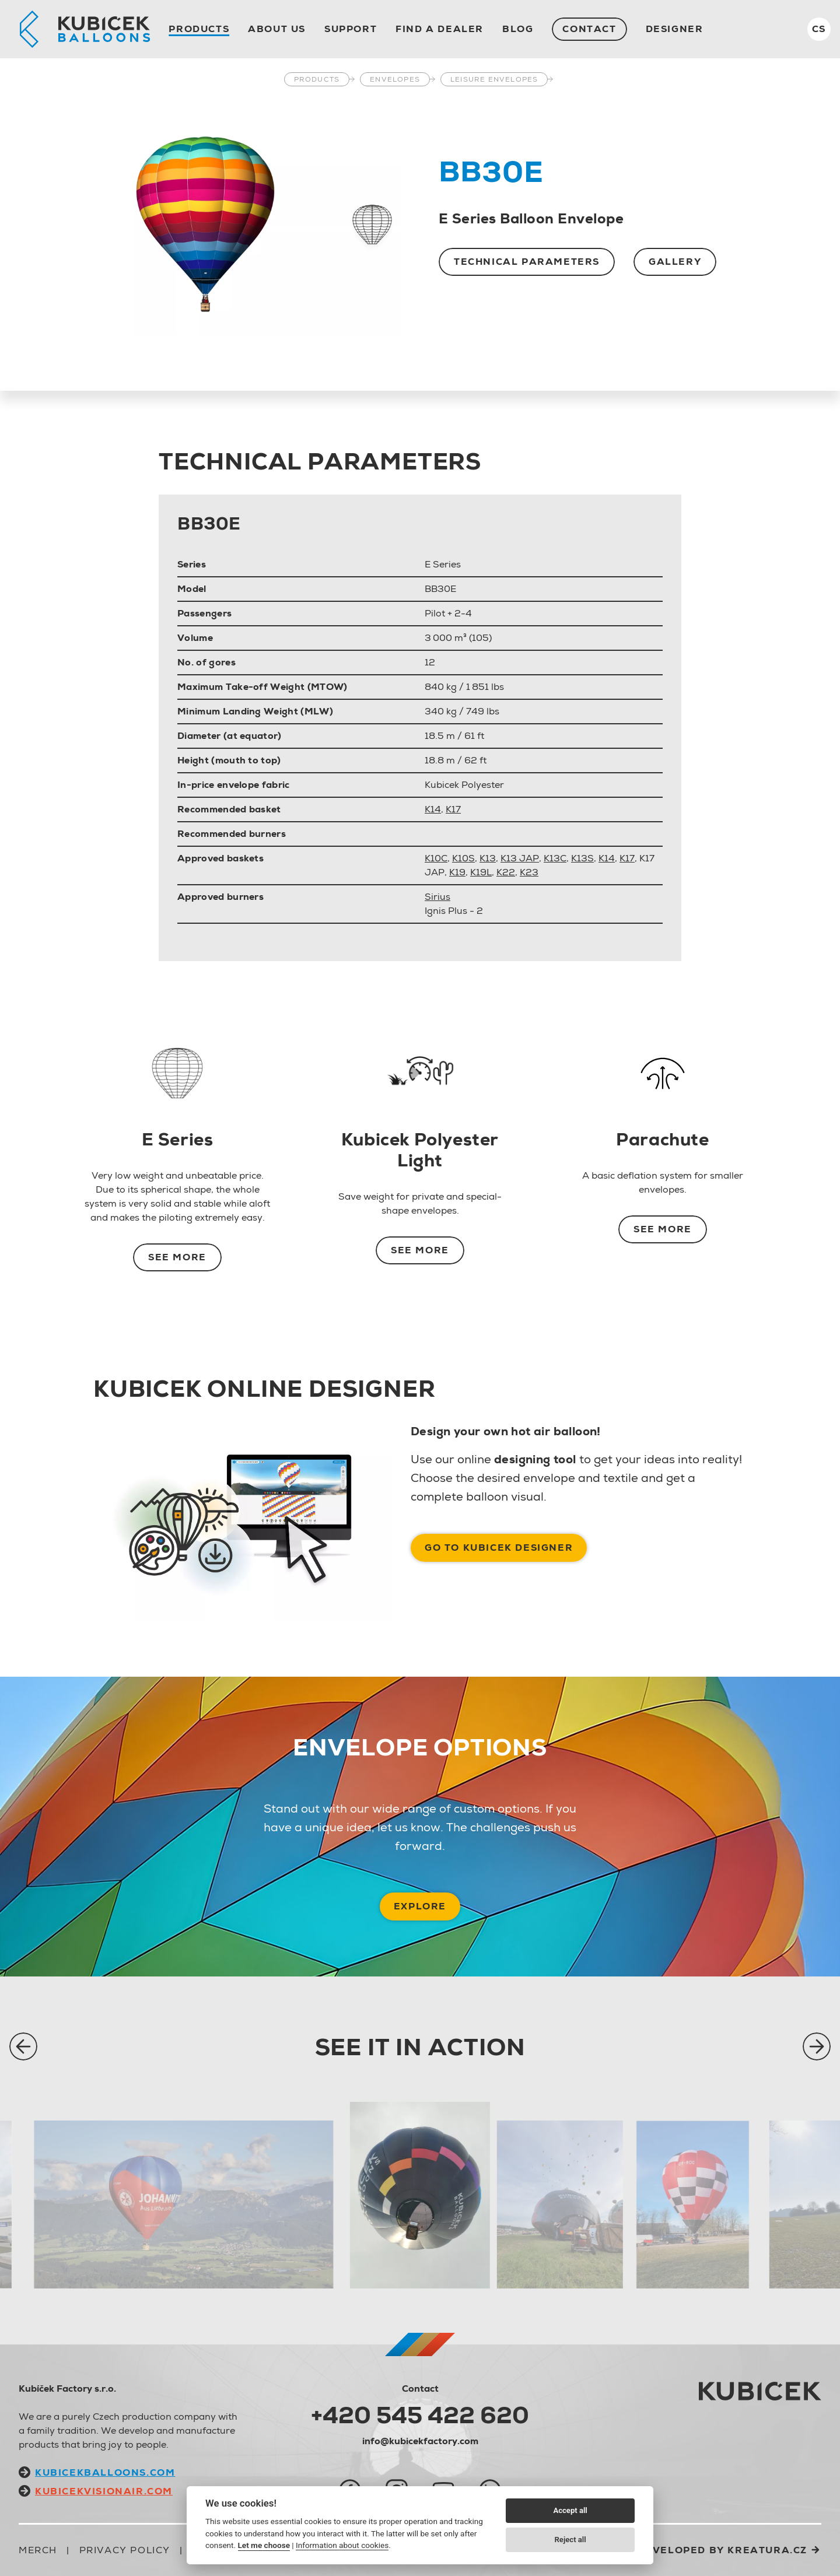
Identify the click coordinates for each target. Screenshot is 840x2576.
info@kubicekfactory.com (420, 2441)
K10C (436, 858)
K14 (433, 809)
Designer (675, 29)
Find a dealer (440, 29)
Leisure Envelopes (494, 79)
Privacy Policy (124, 2550)
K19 (457, 872)
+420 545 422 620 (420, 2415)
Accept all (570, 2510)
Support (350, 29)
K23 (529, 872)
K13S (582, 858)
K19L (481, 872)
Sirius (437, 897)
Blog (517, 29)
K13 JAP (520, 858)
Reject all (570, 2539)
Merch (38, 2550)
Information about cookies (342, 2545)
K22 (505, 872)
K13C (555, 858)
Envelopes (395, 79)
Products (199, 29)
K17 (453, 809)
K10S (463, 858)
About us (277, 29)
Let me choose (264, 2545)
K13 (488, 858)
